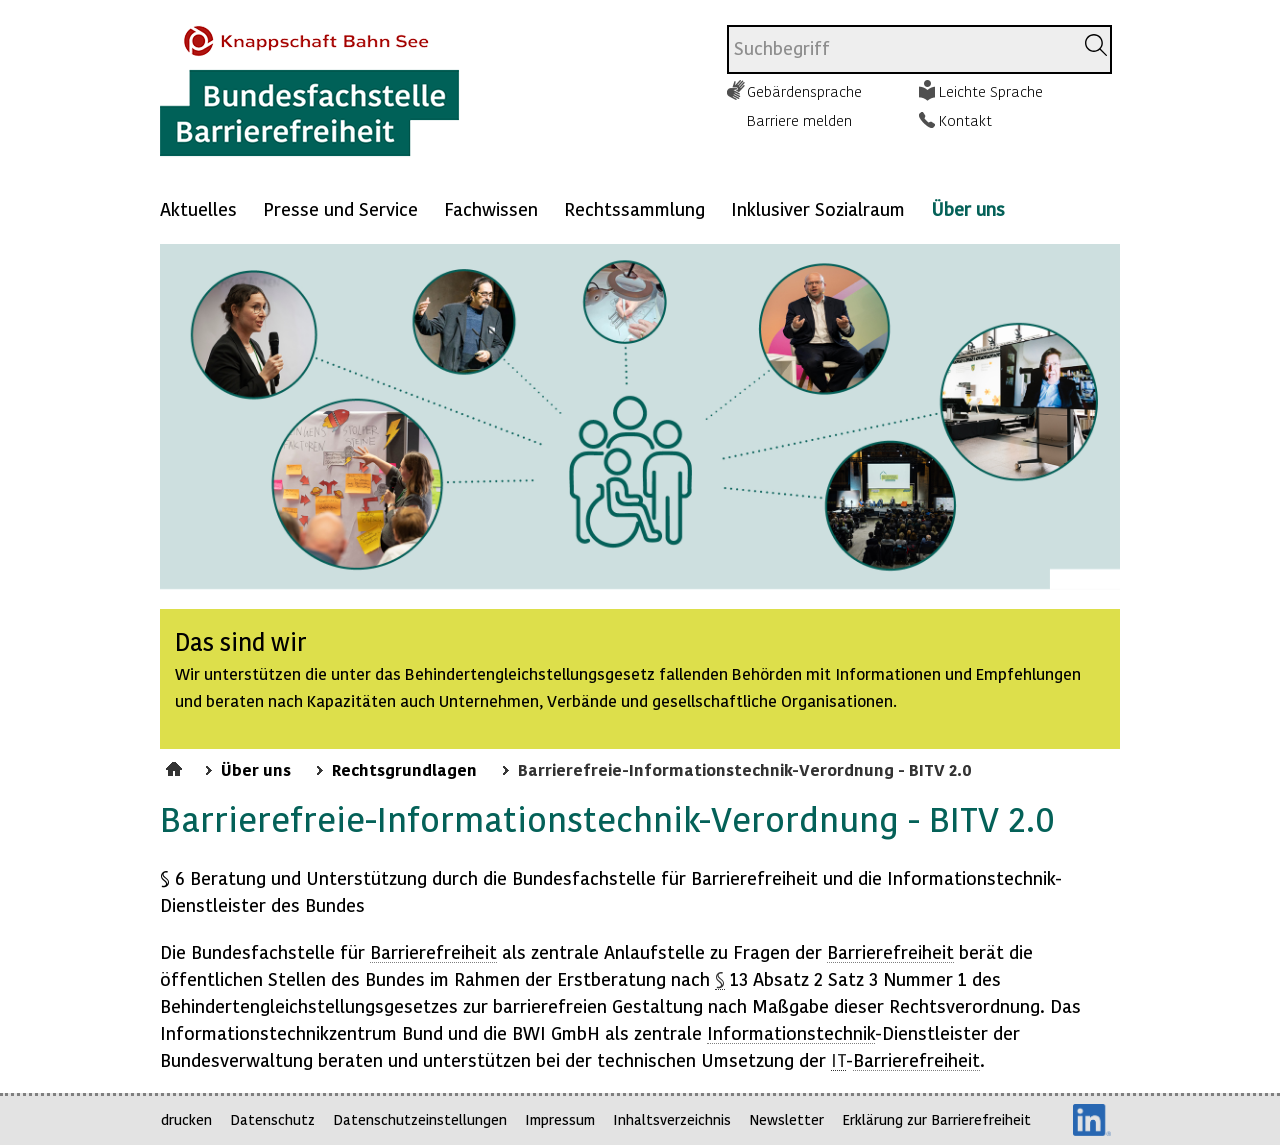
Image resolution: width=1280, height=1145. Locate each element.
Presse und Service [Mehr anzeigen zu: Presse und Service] (340, 208)
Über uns (968, 208)
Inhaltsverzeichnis (672, 1119)
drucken (186, 1119)
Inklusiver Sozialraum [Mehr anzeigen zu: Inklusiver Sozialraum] (818, 208)
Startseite (176, 766)
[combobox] (900, 49)
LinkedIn (1092, 1120)
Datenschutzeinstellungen (420, 1119)
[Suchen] (1096, 45)
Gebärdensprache (804, 91)
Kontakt (965, 120)
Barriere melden (799, 120)
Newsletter (786, 1119)
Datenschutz (272, 1119)
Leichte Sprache (991, 91)
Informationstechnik (791, 1032)
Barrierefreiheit (433, 951)
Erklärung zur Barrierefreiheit (936, 1119)
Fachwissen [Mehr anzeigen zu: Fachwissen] (491, 208)
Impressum (560, 1119)
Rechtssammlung (634, 208)
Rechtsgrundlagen (404, 769)
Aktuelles (198, 208)
